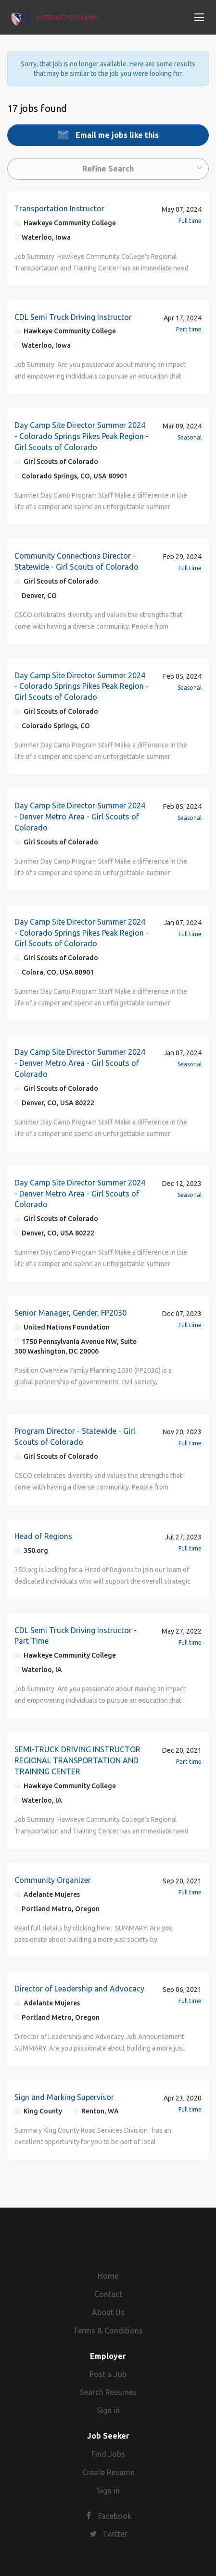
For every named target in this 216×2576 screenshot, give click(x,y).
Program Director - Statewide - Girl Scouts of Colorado (74, 1436)
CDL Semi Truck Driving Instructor (73, 317)
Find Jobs (108, 2454)
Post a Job (108, 2374)
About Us (108, 2312)
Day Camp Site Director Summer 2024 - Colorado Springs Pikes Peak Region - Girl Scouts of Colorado (81, 436)
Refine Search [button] (108, 168)
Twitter (114, 2533)
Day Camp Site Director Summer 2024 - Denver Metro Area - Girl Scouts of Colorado (79, 816)
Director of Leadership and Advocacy (79, 1988)
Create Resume (108, 2472)
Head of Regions (43, 1536)
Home (108, 2275)
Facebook (114, 2516)
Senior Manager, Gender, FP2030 (70, 1312)
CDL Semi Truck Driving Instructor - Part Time (75, 1636)
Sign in (108, 2410)
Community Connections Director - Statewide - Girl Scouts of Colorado (76, 561)
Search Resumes (108, 2392)
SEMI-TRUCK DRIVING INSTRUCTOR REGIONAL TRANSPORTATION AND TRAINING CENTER (77, 1760)
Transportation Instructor (59, 208)
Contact (108, 2294)
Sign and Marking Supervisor (64, 2097)
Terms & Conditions (108, 2330)
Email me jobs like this (116, 135)
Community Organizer (52, 1880)
